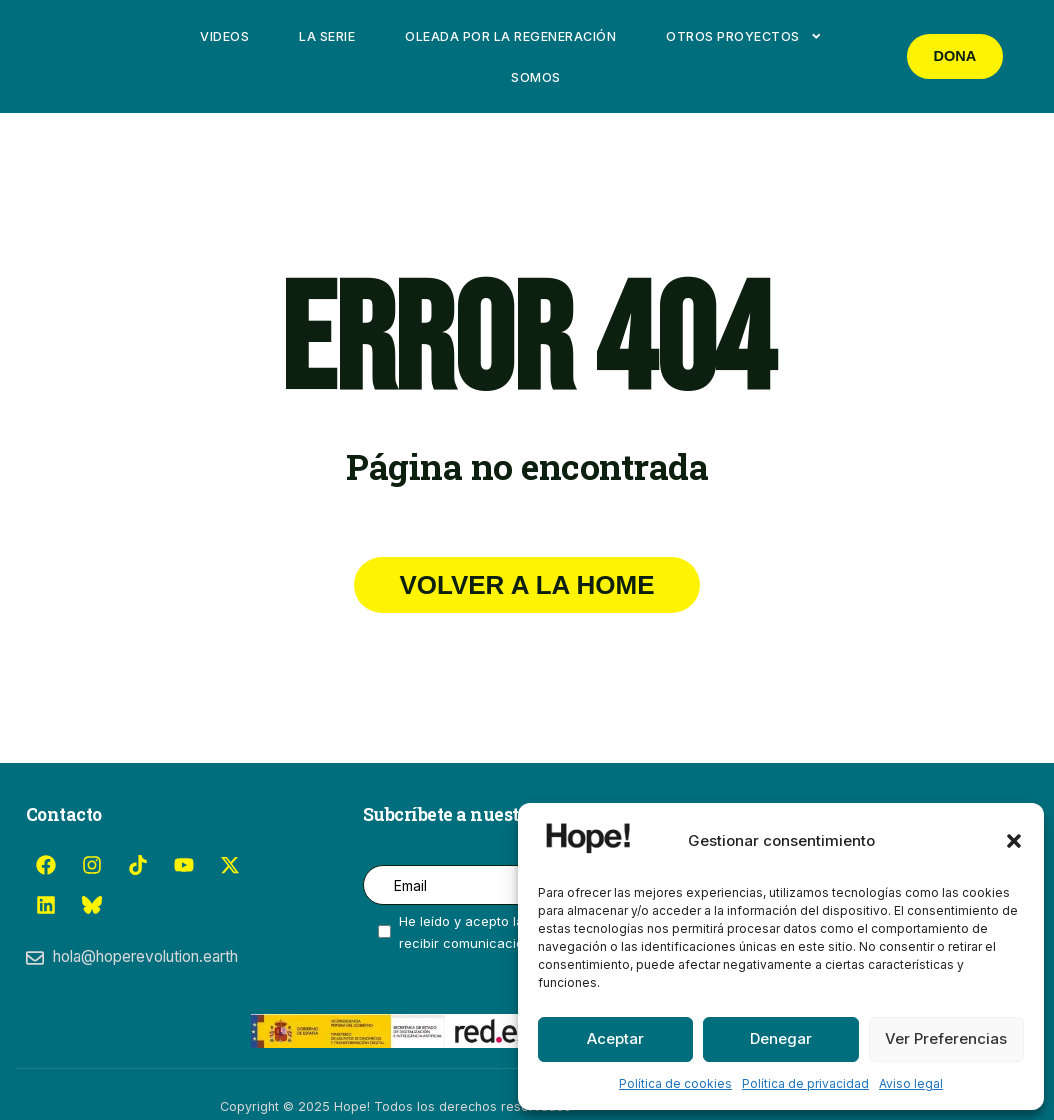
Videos (224, 36)
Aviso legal (911, 1083)
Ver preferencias (946, 1038)
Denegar (781, 1038)
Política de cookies (675, 1083)
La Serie (327, 36)
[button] (1014, 841)
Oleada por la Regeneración (510, 36)
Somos (536, 77)
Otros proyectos (744, 36)
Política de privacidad (805, 1083)
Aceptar (615, 1038)
